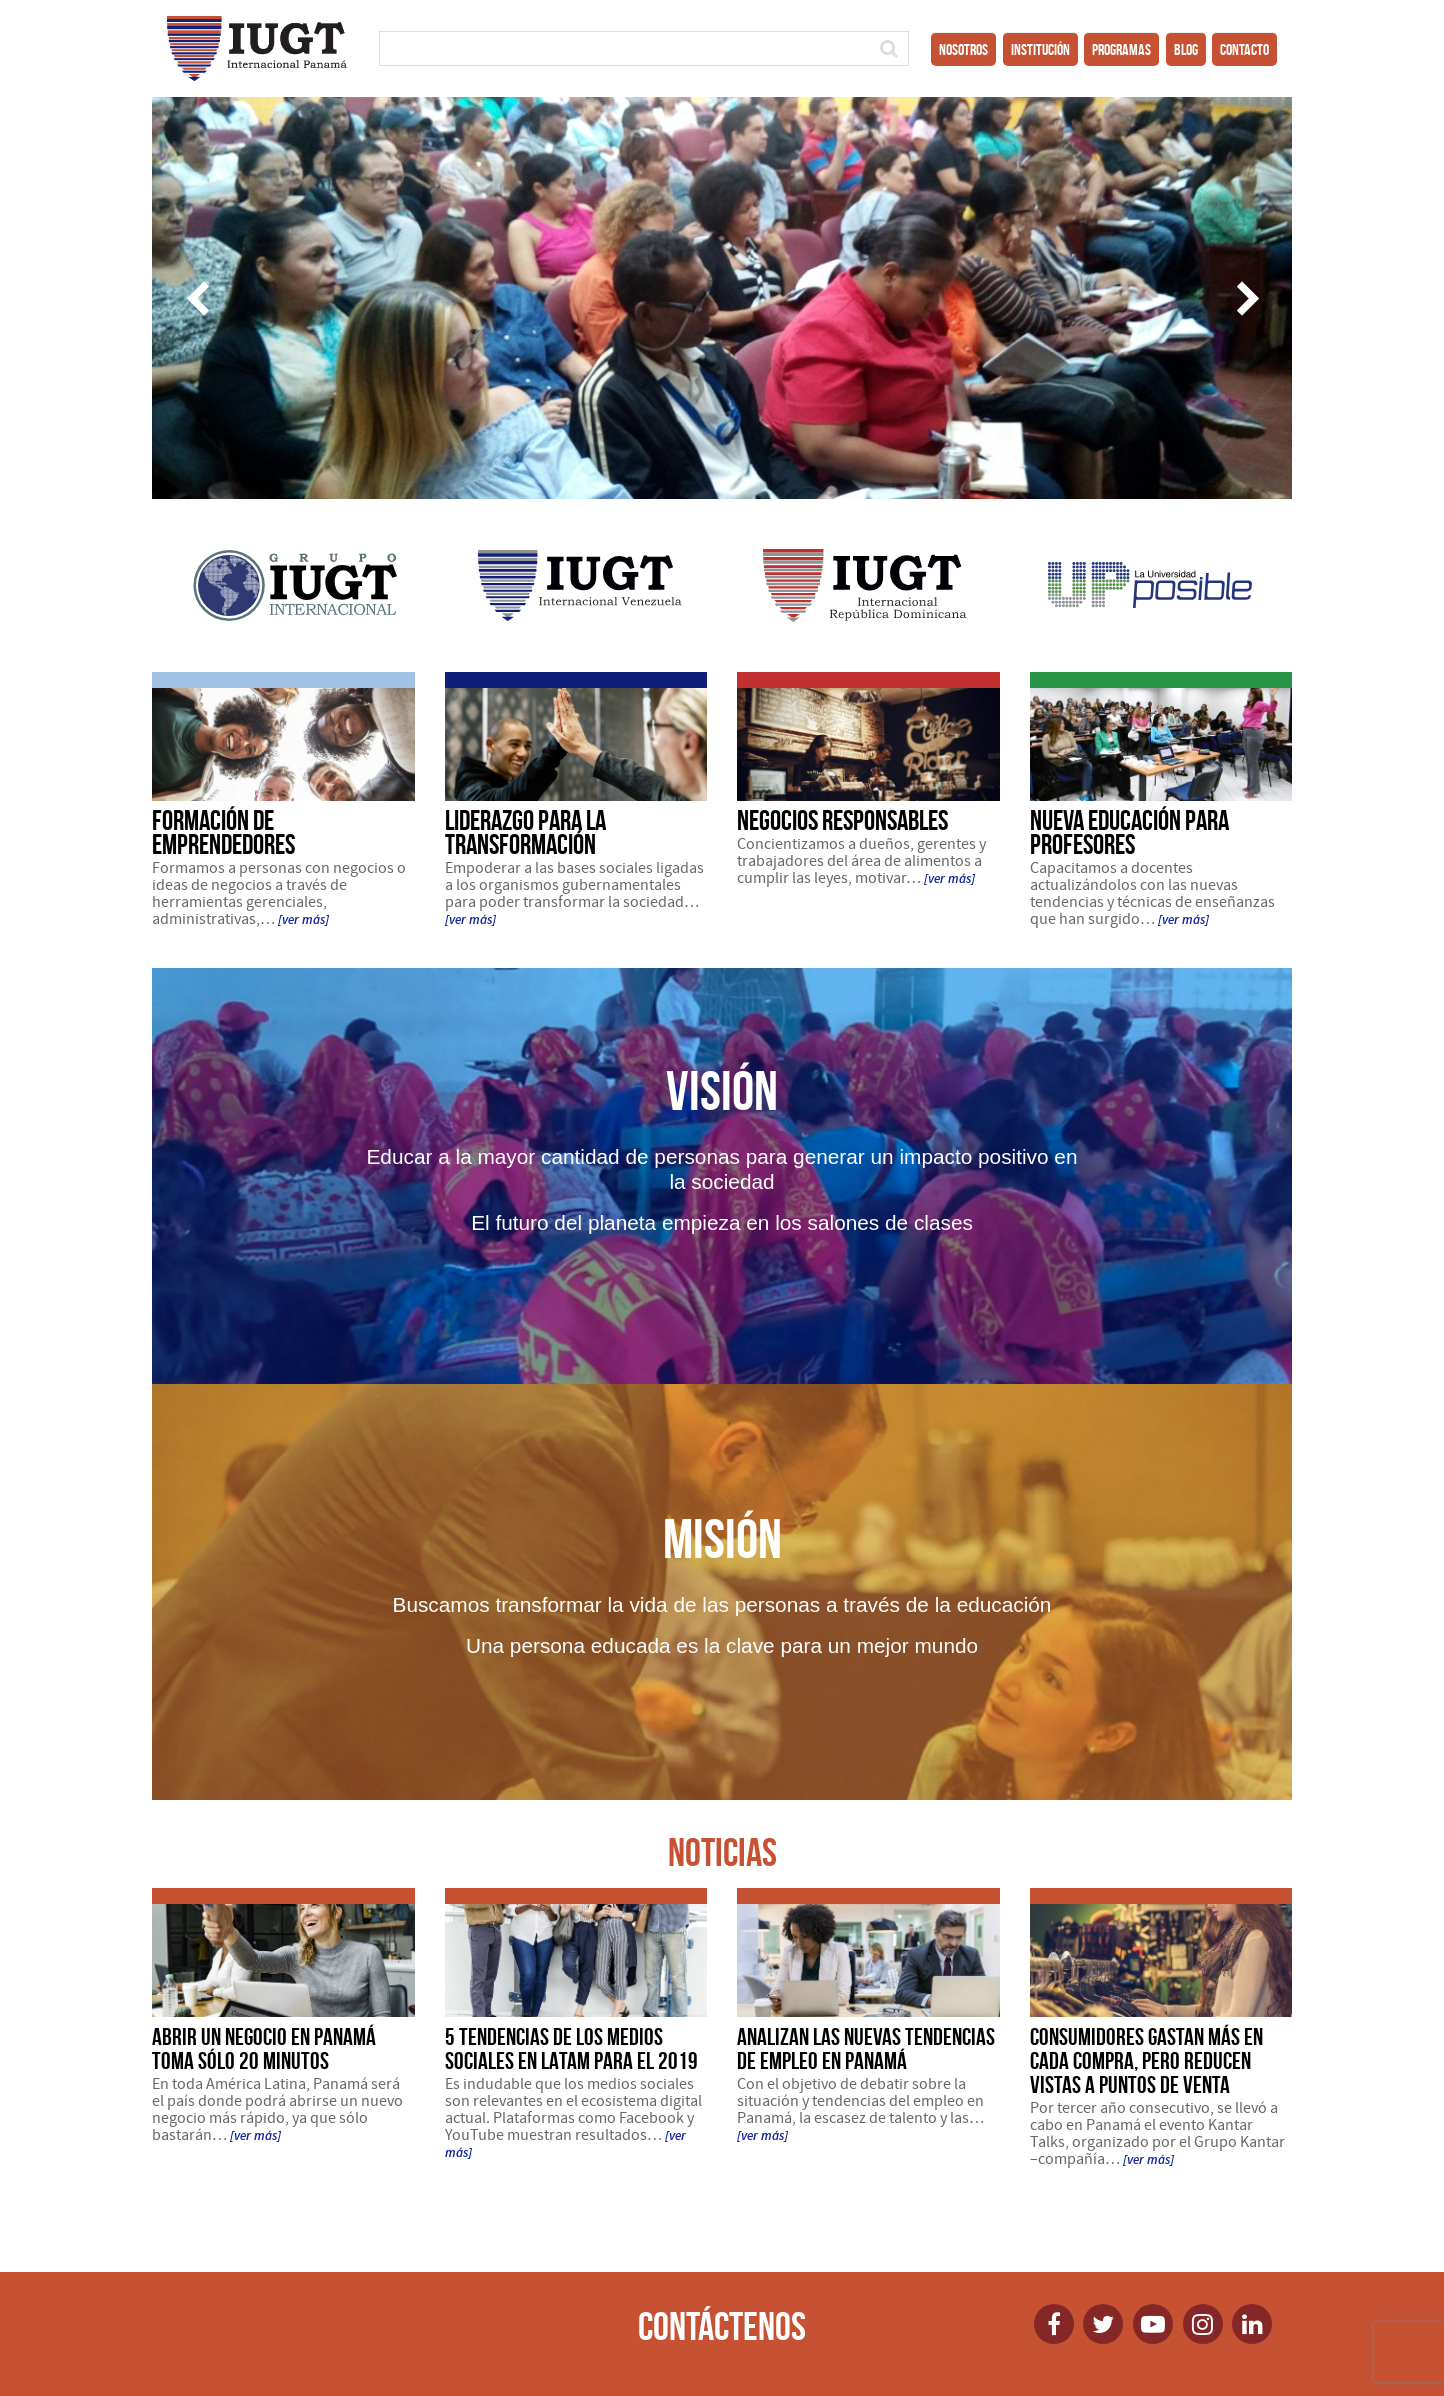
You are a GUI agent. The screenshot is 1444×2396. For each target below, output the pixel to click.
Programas (1121, 49)
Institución (1040, 49)
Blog (1186, 49)
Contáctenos (722, 2326)
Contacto (1244, 49)
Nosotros (963, 49)
